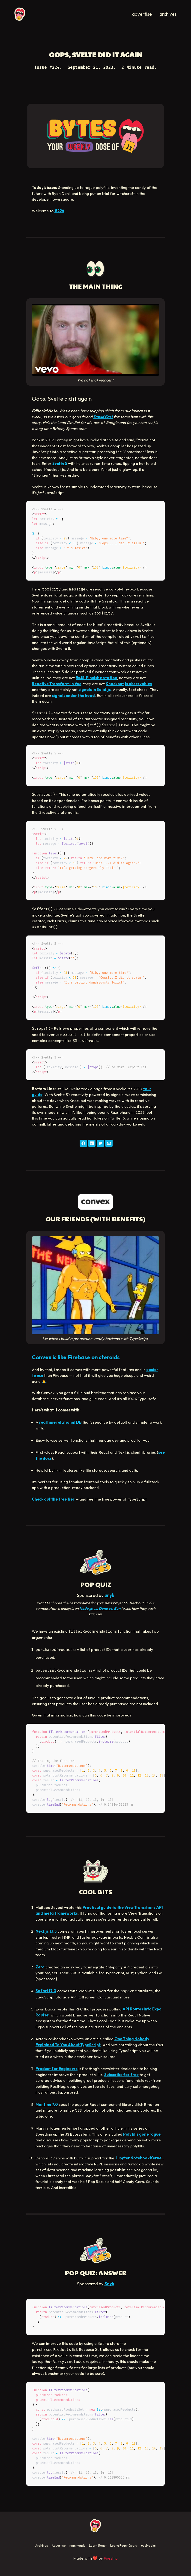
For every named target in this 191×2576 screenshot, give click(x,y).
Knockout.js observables (129, 683)
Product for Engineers (57, 2068)
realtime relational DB (60, 1422)
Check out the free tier (53, 1499)
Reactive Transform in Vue (56, 683)
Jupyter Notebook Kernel (139, 2157)
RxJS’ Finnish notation (96, 677)
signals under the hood (73, 695)
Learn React (98, 2545)
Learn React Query (123, 2545)
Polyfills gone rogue (142, 2134)
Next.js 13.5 (46, 1931)
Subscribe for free (121, 2074)
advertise (142, 14)
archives (168, 14)
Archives (41, 2545)
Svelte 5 (59, 463)
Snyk (109, 1595)
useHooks (148, 2545)
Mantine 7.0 (47, 2104)
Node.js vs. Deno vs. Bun (99, 1608)
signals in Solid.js (94, 689)
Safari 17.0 (46, 1990)
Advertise (59, 2545)
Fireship (111, 2558)
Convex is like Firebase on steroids (76, 1357)
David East (103, 416)
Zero (40, 1967)
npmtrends (77, 2545)
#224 (59, 210)
